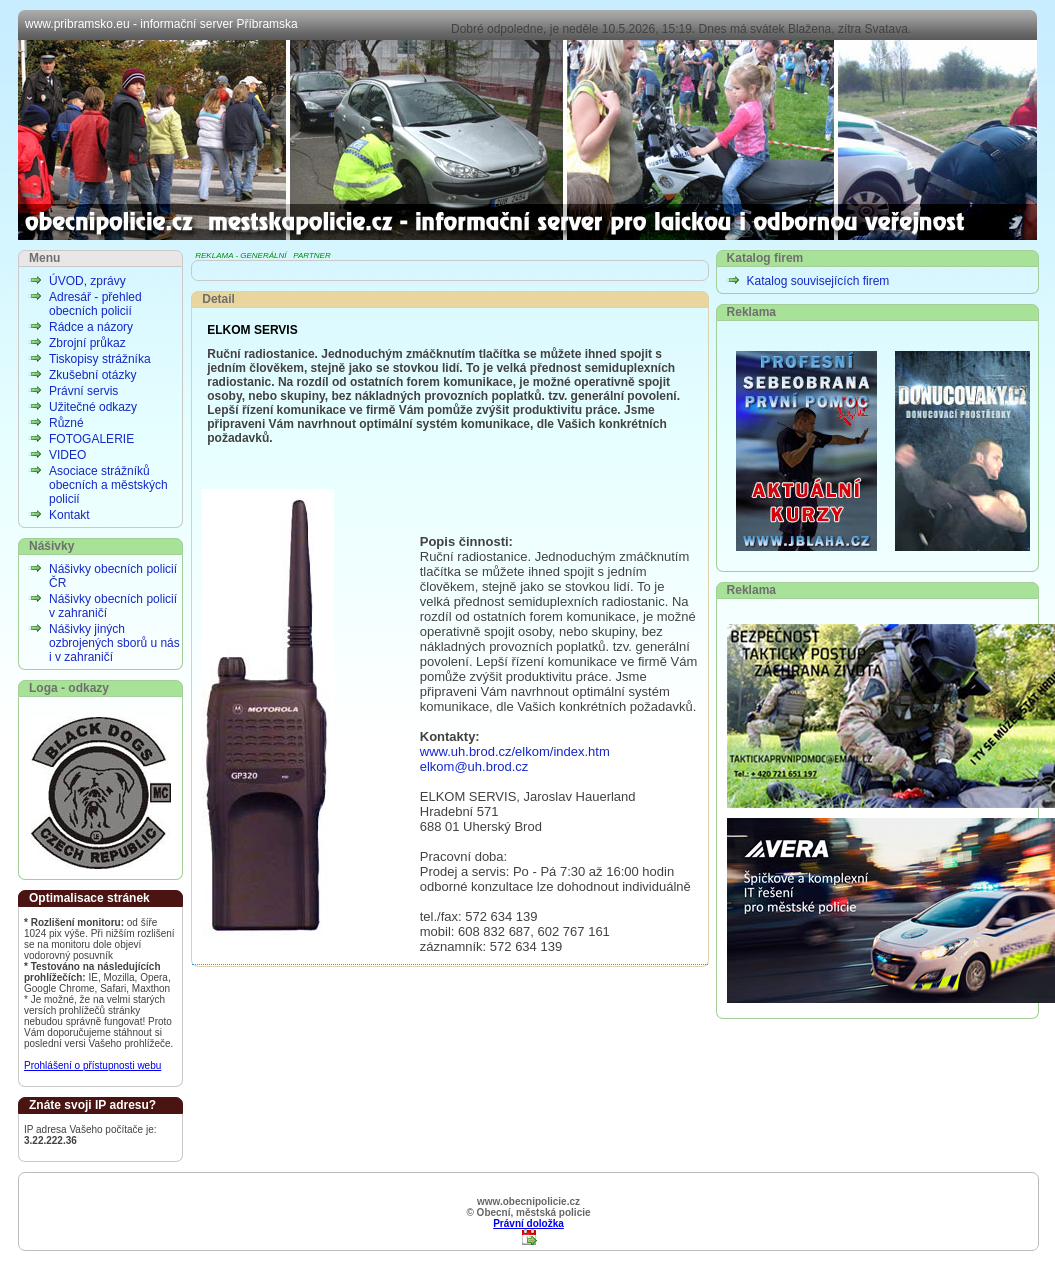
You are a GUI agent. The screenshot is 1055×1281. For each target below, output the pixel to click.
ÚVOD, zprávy (87, 281)
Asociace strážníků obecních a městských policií (108, 485)
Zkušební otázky (92, 375)
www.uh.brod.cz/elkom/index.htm (515, 751)
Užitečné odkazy (93, 407)
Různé (66, 423)
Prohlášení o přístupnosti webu (92, 1065)
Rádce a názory (91, 327)
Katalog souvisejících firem (818, 281)
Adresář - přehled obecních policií (95, 304)
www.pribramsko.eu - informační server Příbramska (161, 24)
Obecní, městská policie (527, 140)
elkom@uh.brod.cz (474, 766)
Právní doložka (528, 1223)
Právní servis (83, 391)
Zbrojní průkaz (87, 343)
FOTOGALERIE (91, 439)
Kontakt (69, 515)
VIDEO (67, 455)
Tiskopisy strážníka (100, 359)
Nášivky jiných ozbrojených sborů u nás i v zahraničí (114, 643)
